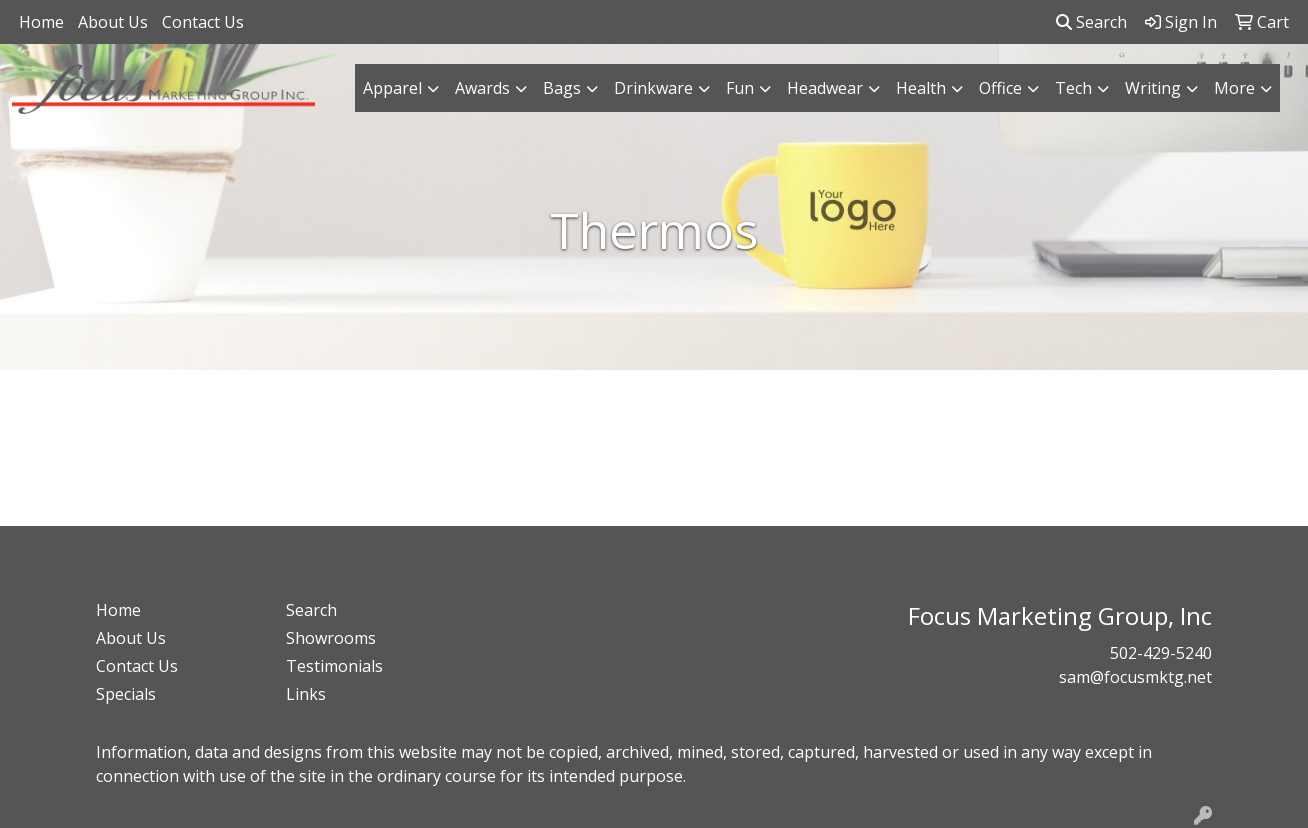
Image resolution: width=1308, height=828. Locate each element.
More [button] (1234, 88)
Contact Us (203, 22)
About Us (113, 22)
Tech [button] (1073, 88)
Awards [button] (482, 88)
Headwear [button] (825, 88)
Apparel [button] (392, 88)
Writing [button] (1153, 88)
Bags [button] (562, 88)
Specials (126, 694)
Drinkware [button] (653, 88)
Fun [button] (740, 88)
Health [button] (921, 88)
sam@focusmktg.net (1135, 677)
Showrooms (331, 638)
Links (306, 694)
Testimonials (334, 666)
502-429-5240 (1161, 653)
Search (1091, 22)
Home (41, 22)
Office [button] (1000, 88)
